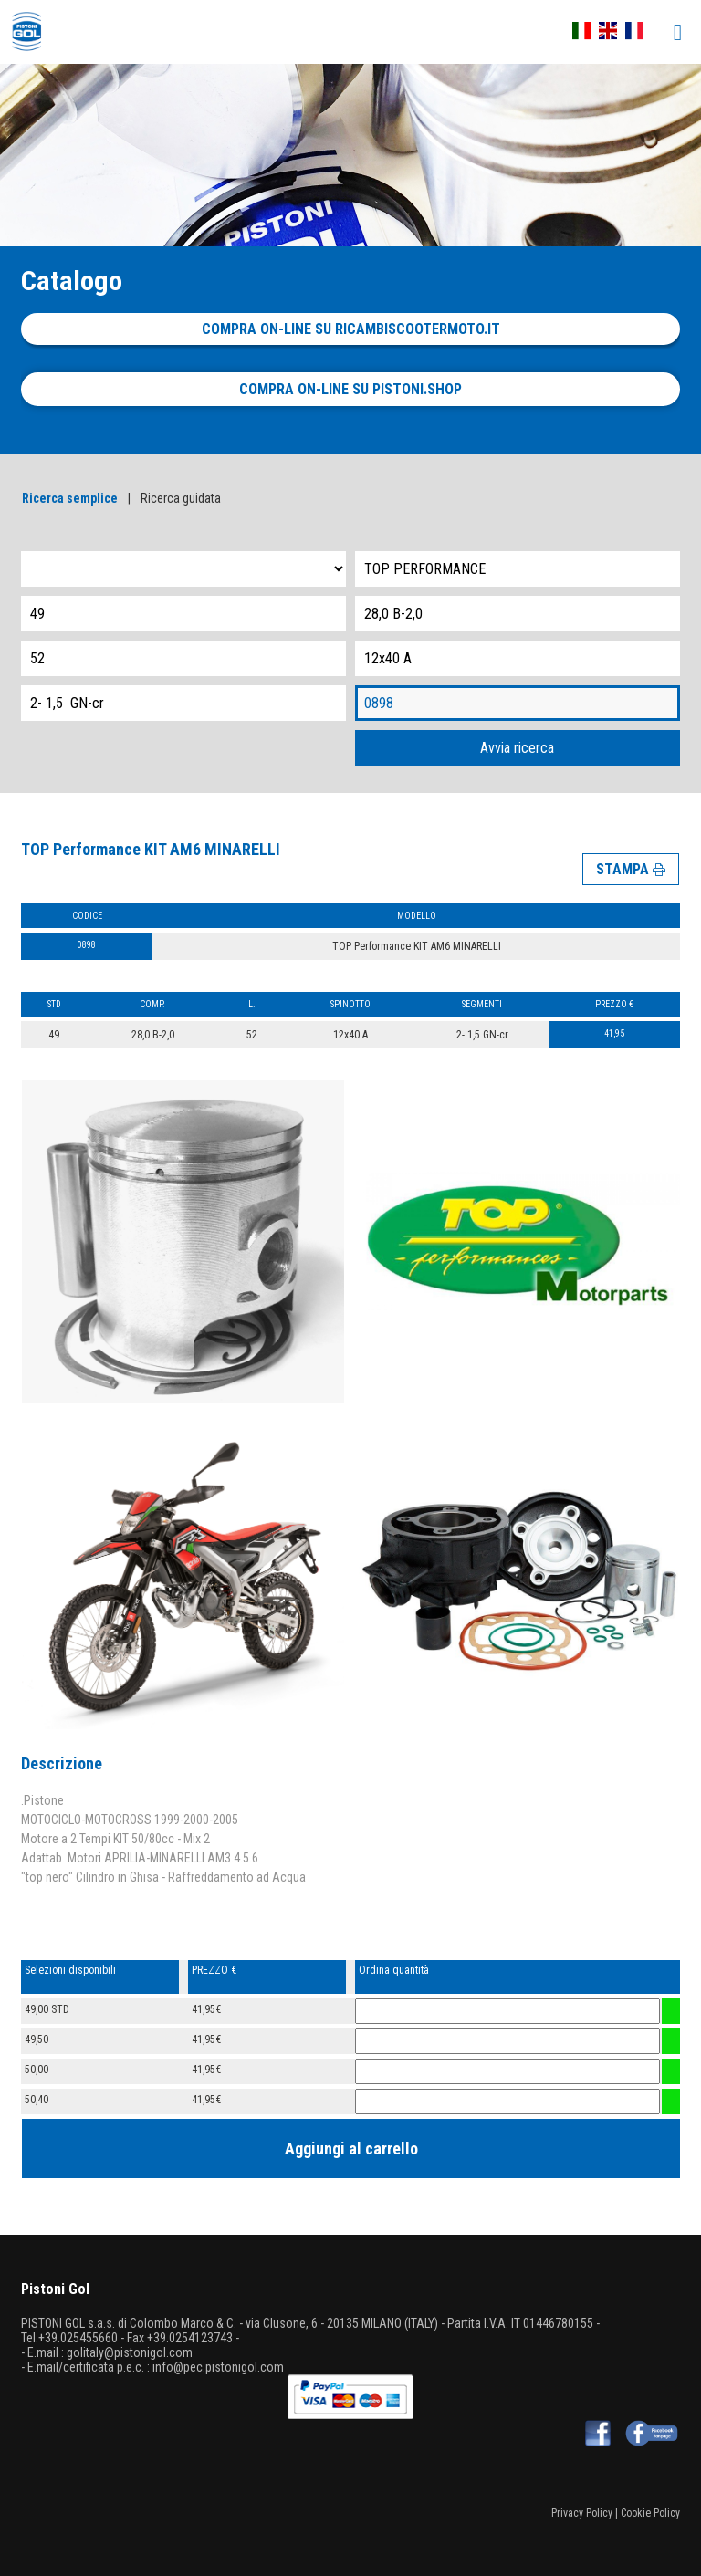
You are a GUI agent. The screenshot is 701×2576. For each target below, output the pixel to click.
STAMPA (630, 869)
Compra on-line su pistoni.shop (350, 389)
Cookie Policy (650, 2513)
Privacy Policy (581, 2513)
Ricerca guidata (181, 498)
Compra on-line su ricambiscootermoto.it (351, 329)
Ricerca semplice (70, 498)
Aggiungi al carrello (351, 2148)
